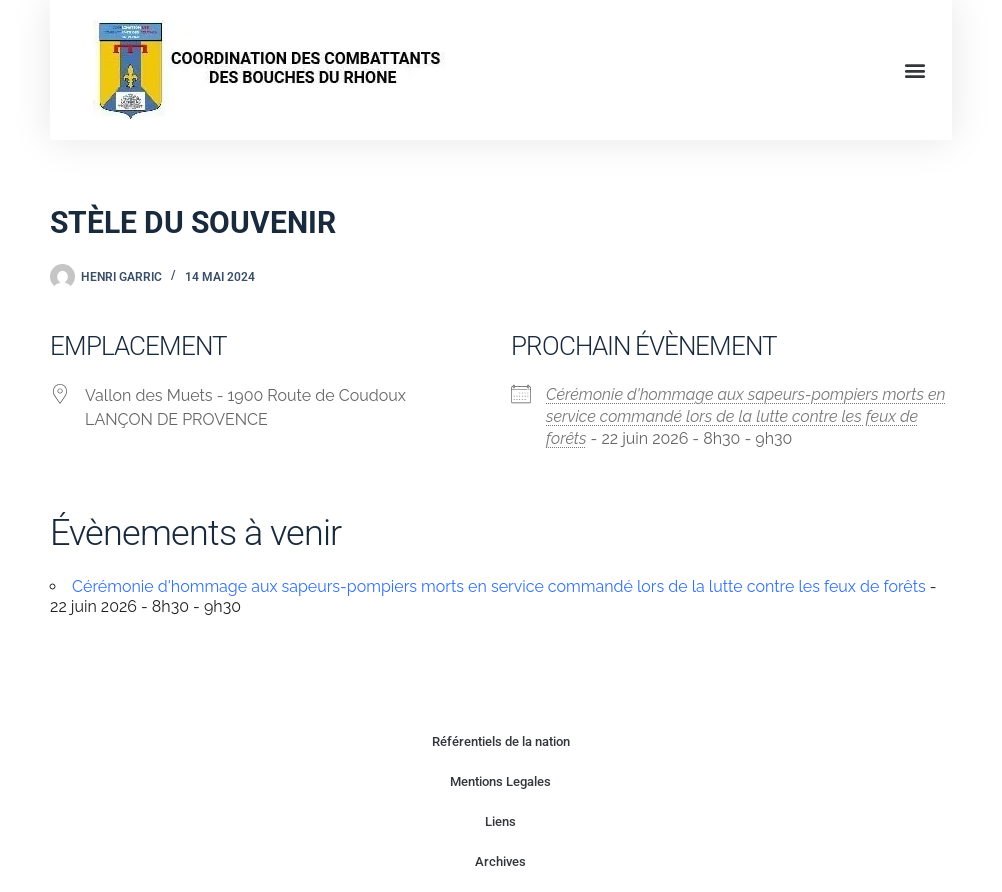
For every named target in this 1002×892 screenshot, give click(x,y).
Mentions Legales (500, 781)
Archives (500, 861)
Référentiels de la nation (501, 741)
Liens (500, 821)
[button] (915, 70)
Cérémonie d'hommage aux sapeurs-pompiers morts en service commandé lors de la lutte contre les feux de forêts (745, 416)
